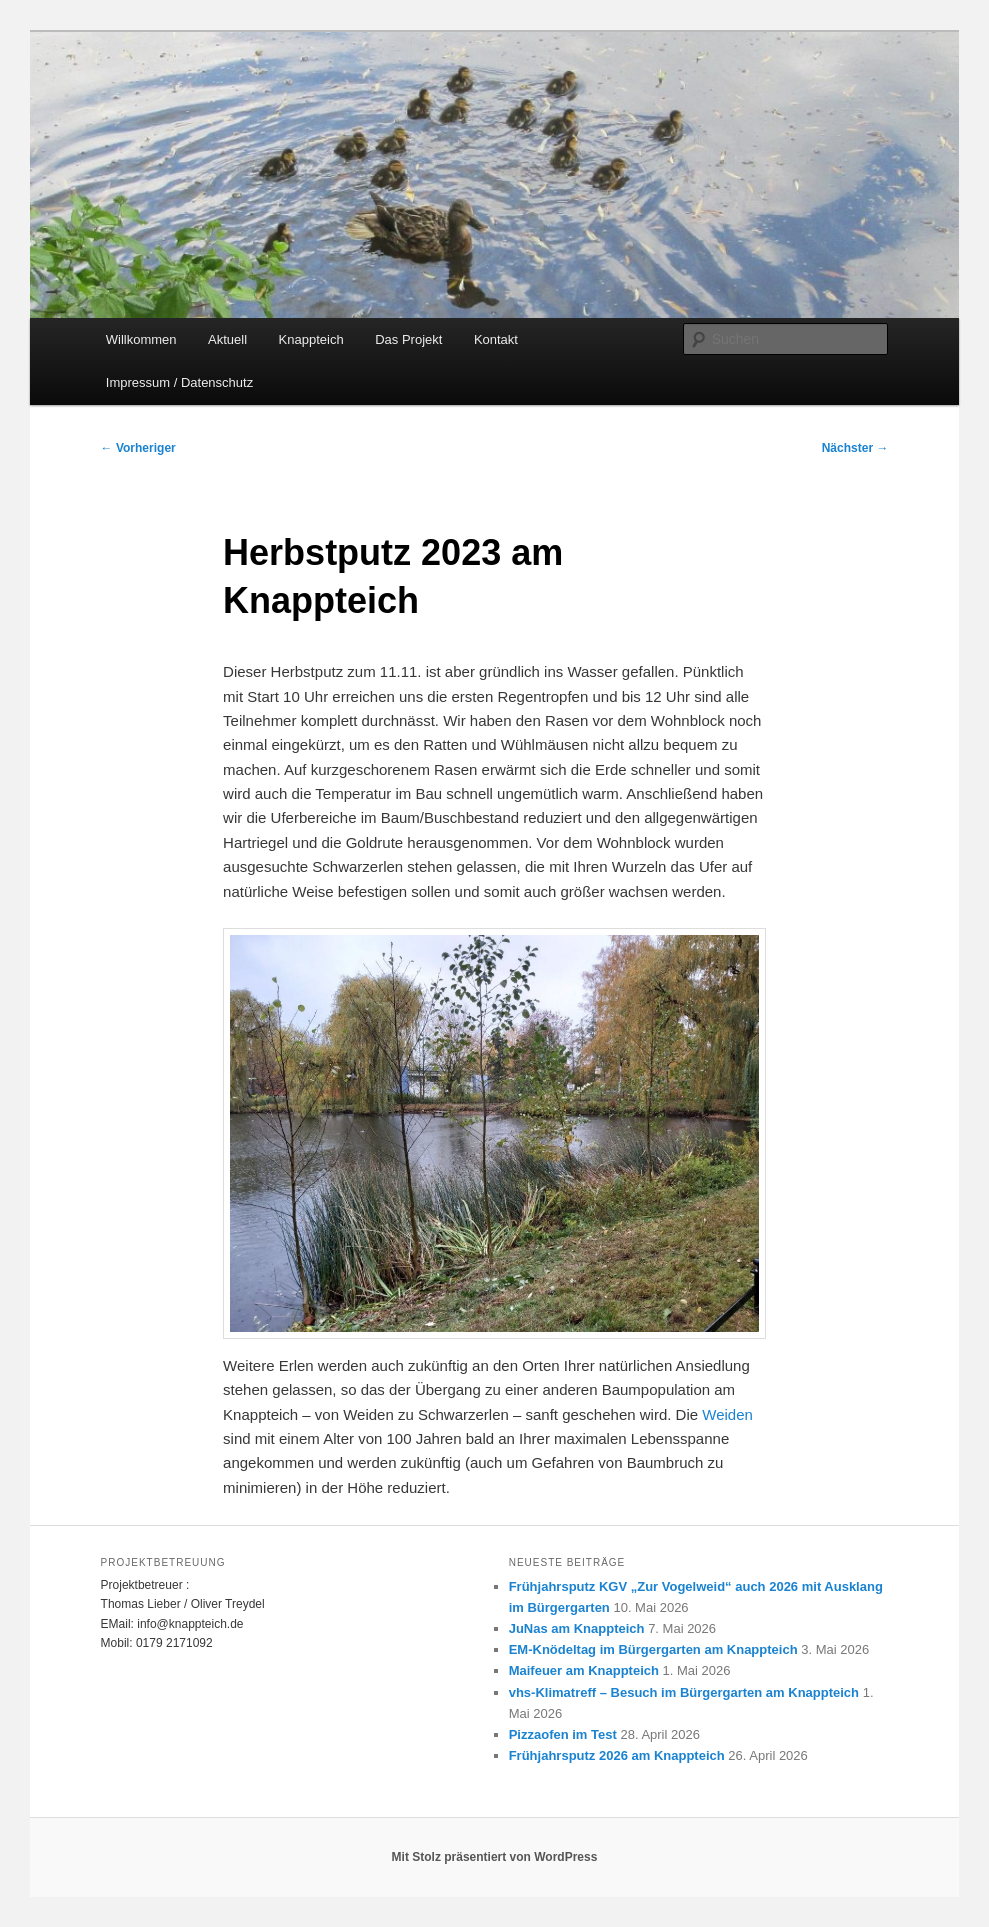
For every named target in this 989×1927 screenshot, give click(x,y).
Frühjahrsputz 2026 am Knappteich (617, 1755)
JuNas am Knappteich (577, 1628)
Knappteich (311, 339)
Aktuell (227, 339)
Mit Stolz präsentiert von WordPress (495, 1857)
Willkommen (141, 339)
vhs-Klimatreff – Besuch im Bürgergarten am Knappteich (684, 1692)
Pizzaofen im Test (563, 1734)
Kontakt (496, 339)
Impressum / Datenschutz (179, 382)
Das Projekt (408, 339)
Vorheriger (138, 448)
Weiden (727, 1414)
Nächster (855, 448)
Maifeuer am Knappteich (584, 1670)
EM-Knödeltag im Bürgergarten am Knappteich (653, 1649)
